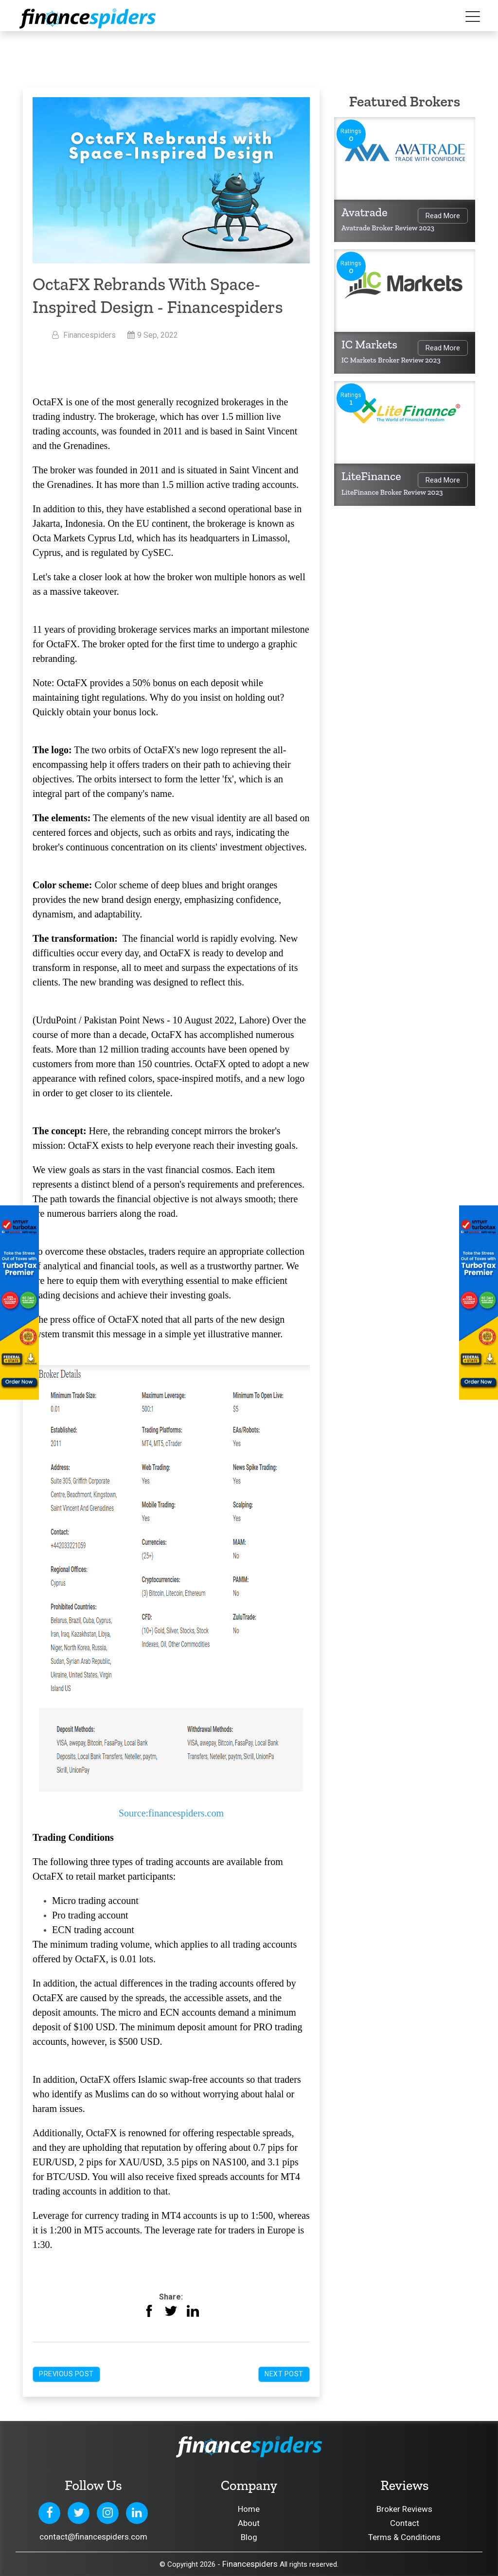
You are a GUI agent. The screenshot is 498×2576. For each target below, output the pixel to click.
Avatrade (364, 212)
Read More (443, 215)
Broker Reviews (404, 2509)
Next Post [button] (284, 2374)
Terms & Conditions (404, 2537)
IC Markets (369, 344)
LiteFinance (371, 476)
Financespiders (250, 2564)
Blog (249, 2537)
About (249, 2523)
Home (249, 2509)
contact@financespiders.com (93, 2536)
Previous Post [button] (66, 2374)
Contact (404, 2523)
